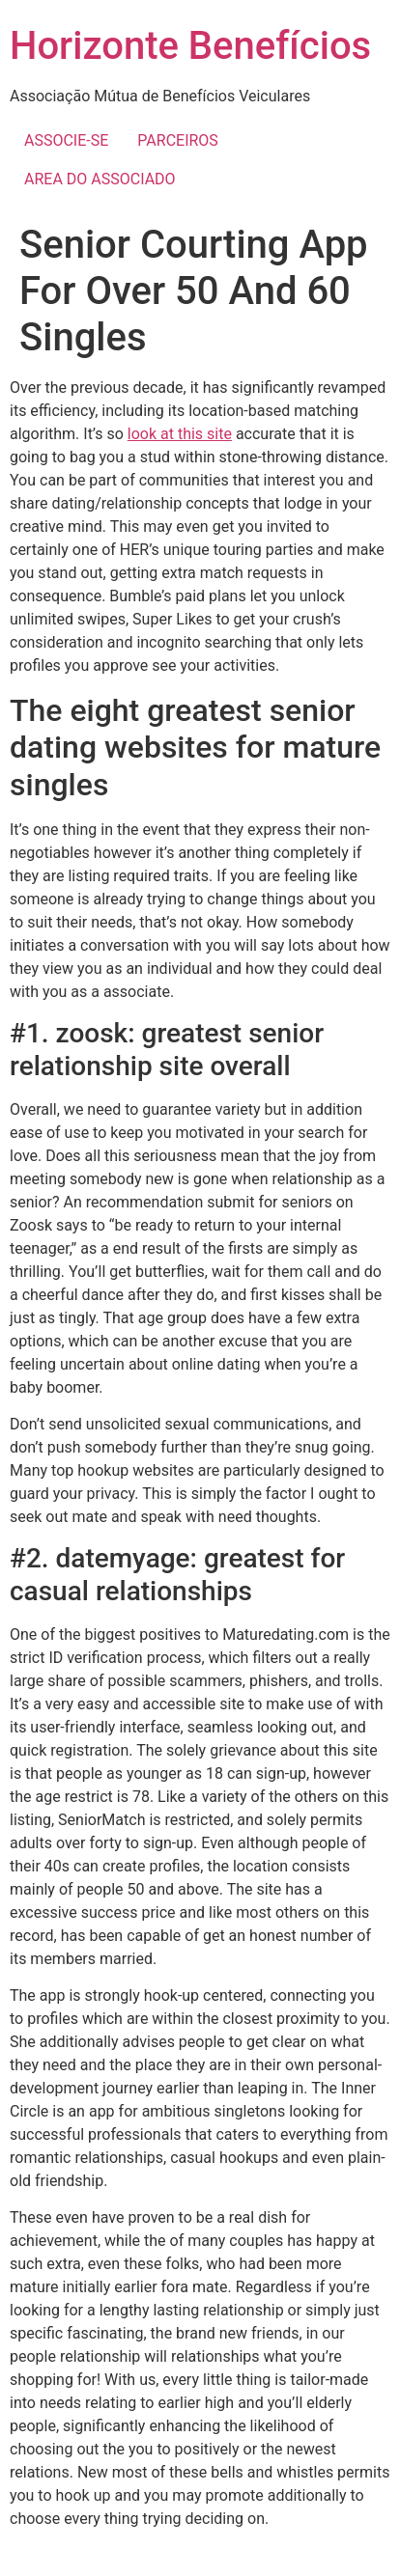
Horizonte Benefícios (190, 46)
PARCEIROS (177, 140)
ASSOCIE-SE (66, 140)
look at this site (180, 434)
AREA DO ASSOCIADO (100, 179)
